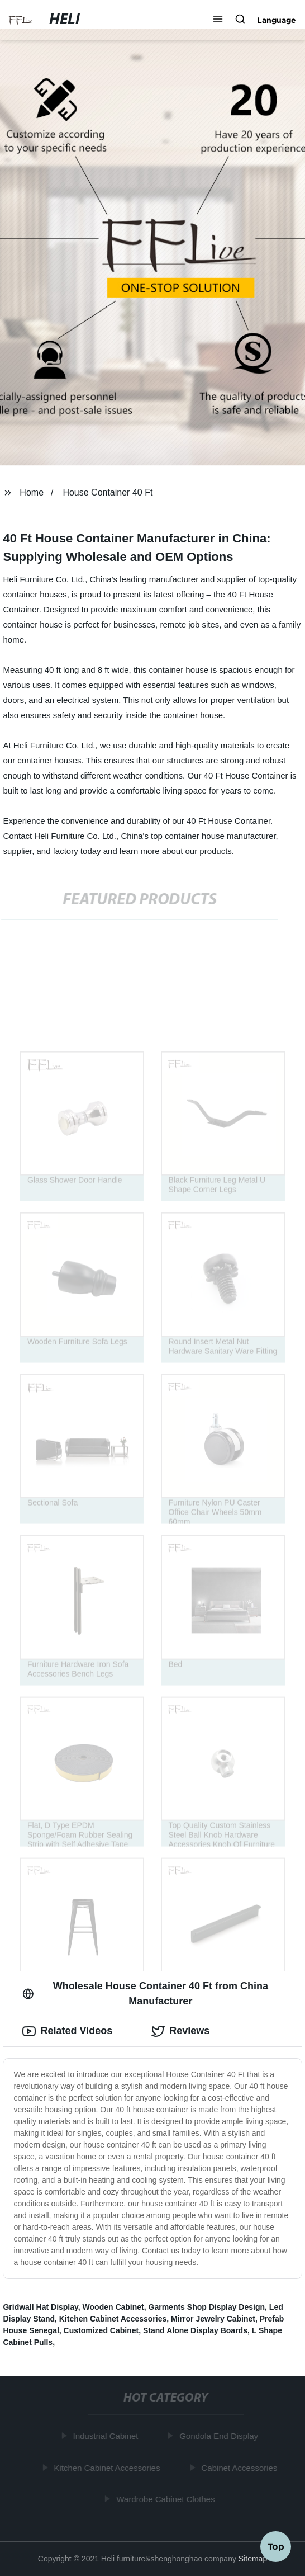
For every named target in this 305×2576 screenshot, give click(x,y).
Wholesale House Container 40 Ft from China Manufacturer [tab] (145, 1993)
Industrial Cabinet (107, 2436)
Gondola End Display (219, 2436)
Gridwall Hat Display (40, 2307)
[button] (218, 20)
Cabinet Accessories (240, 2468)
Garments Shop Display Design (207, 2307)
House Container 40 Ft (107, 492)
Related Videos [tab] (67, 2031)
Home (32, 492)
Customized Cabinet (101, 2330)
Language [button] (276, 20)
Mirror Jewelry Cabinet (213, 2318)
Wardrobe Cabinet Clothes (166, 2499)
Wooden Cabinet (113, 2307)
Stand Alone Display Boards (195, 2330)
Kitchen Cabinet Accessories (112, 2318)
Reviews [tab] (180, 2031)
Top (276, 2546)
